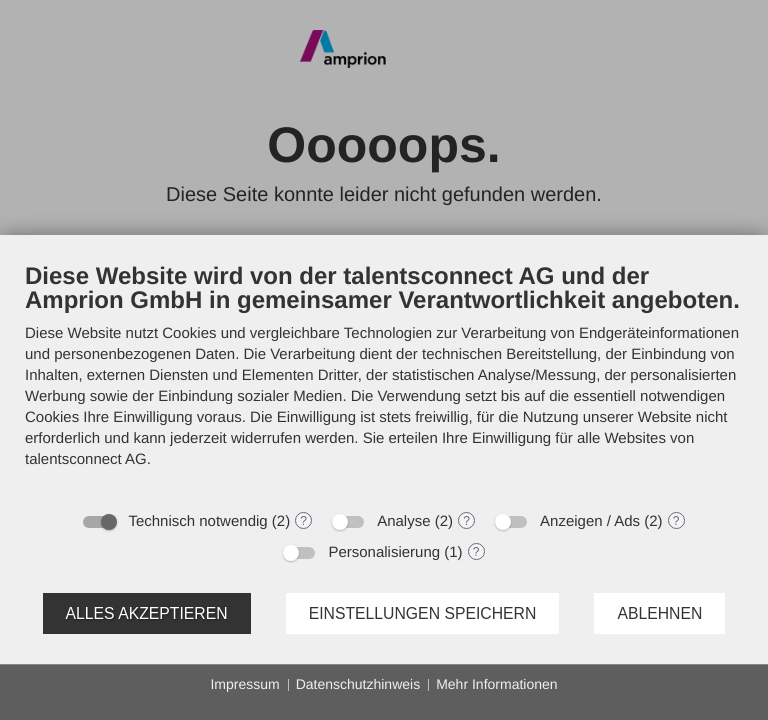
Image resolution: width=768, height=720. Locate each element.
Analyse (403, 521)
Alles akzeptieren (147, 613)
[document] (384, 380)
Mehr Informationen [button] (496, 684)
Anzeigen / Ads (590, 521)
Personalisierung (384, 552)
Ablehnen (659, 613)
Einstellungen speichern (423, 613)
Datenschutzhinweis (358, 684)
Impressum (244, 684)
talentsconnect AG (86, 459)
